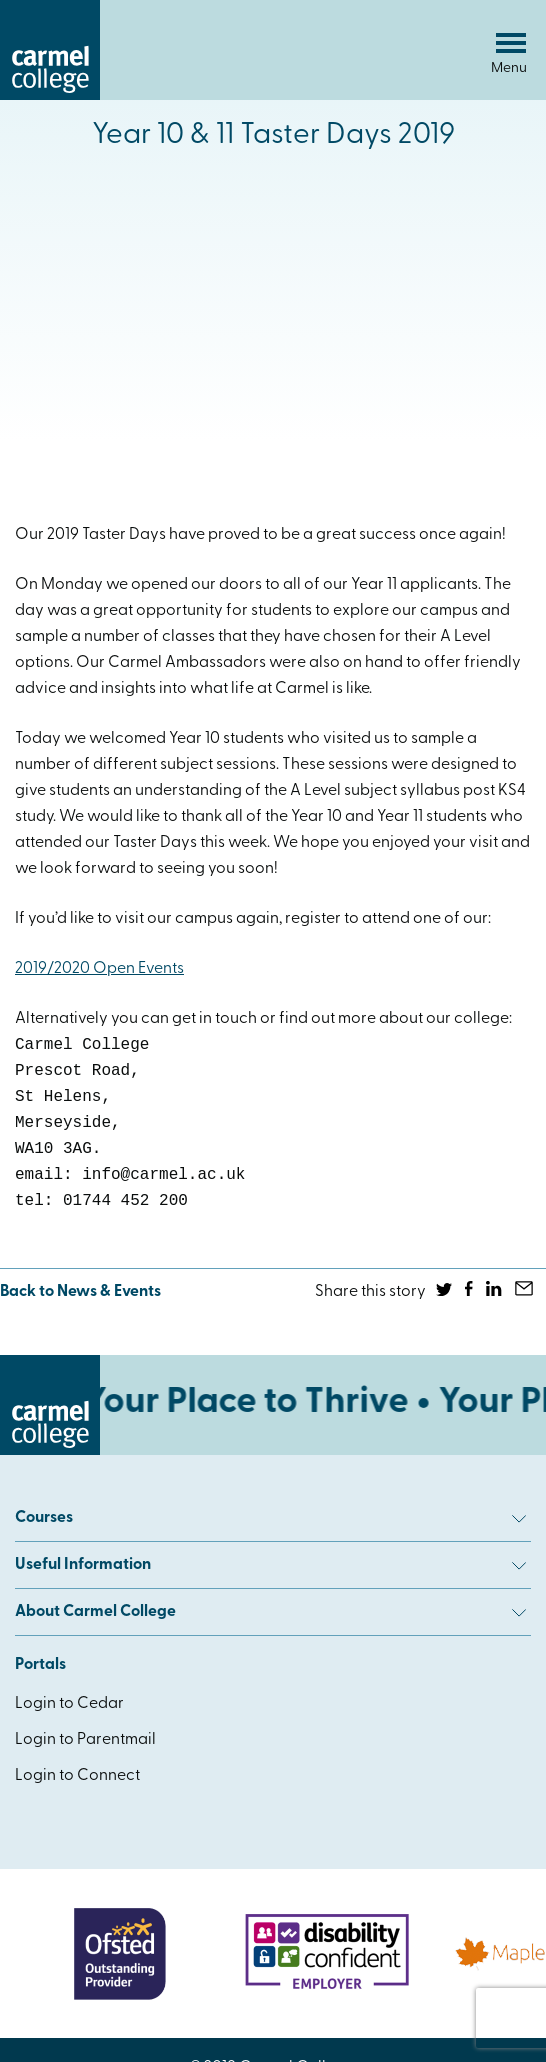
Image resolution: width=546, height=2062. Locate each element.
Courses (270, 1518)
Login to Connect (77, 1776)
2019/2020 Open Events (99, 969)
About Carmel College (270, 1612)
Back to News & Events (80, 1292)
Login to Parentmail (85, 1740)
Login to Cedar (69, 1704)
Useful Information (270, 1565)
